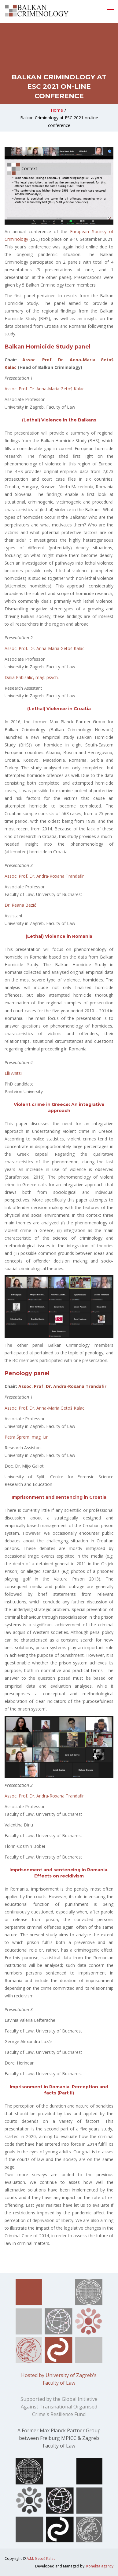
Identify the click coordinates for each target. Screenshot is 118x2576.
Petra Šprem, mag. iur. (27, 1437)
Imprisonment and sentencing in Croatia (59, 1497)
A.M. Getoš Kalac (41, 2558)
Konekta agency (99, 2566)
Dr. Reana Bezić (20, 905)
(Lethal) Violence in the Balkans (59, 420)
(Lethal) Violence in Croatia (59, 708)
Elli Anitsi (13, 1073)
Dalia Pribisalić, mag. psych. (32, 677)
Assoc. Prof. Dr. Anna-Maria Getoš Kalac (44, 389)
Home (57, 110)
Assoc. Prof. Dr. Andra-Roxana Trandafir (44, 876)
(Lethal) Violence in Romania (59, 936)
